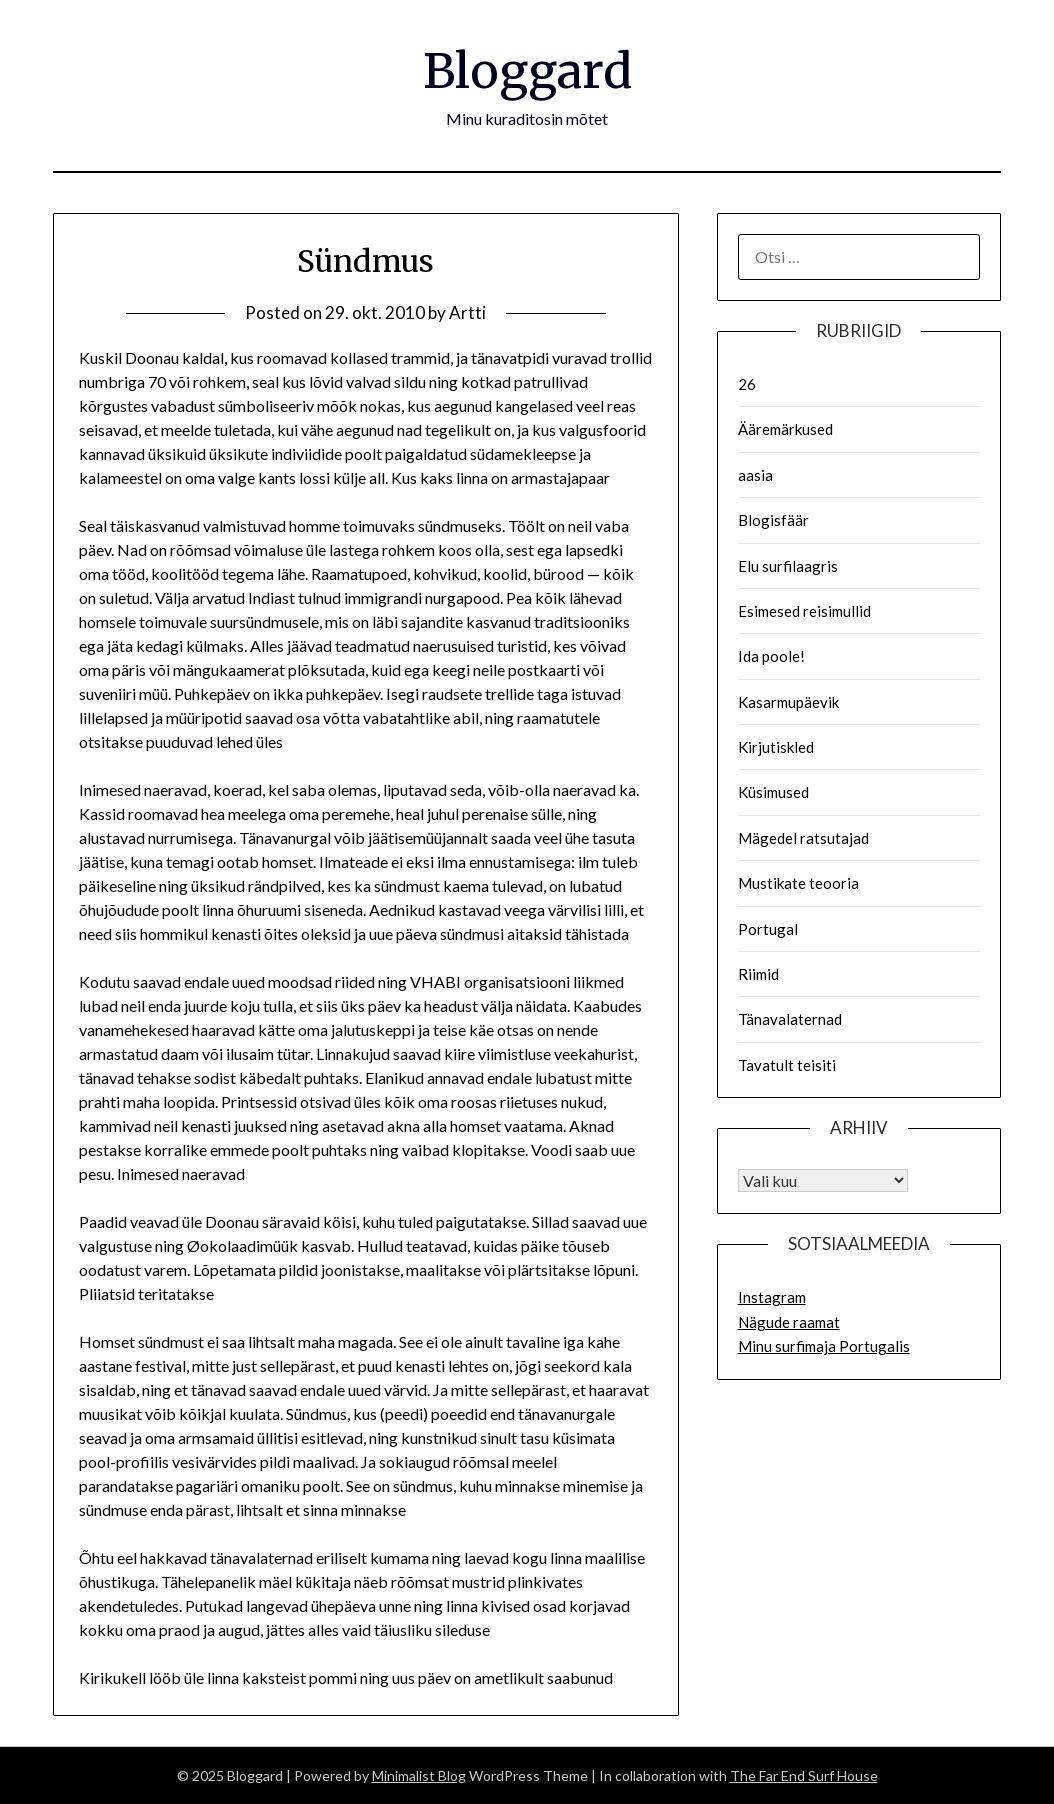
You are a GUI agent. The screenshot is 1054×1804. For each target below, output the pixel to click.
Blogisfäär (773, 520)
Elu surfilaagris (788, 566)
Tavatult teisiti (787, 1065)
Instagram (772, 1297)
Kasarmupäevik (788, 702)
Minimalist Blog (419, 1775)
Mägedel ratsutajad (803, 838)
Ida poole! (771, 656)
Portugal (768, 929)
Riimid (758, 974)
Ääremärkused (785, 429)
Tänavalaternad (790, 1019)
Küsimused (773, 792)
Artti (467, 312)
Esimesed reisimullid (804, 611)
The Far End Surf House (804, 1775)
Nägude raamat (789, 1322)
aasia (755, 475)
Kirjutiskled (776, 747)
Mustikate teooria (798, 883)
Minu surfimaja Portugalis (824, 1346)
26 (747, 384)
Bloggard (527, 71)
